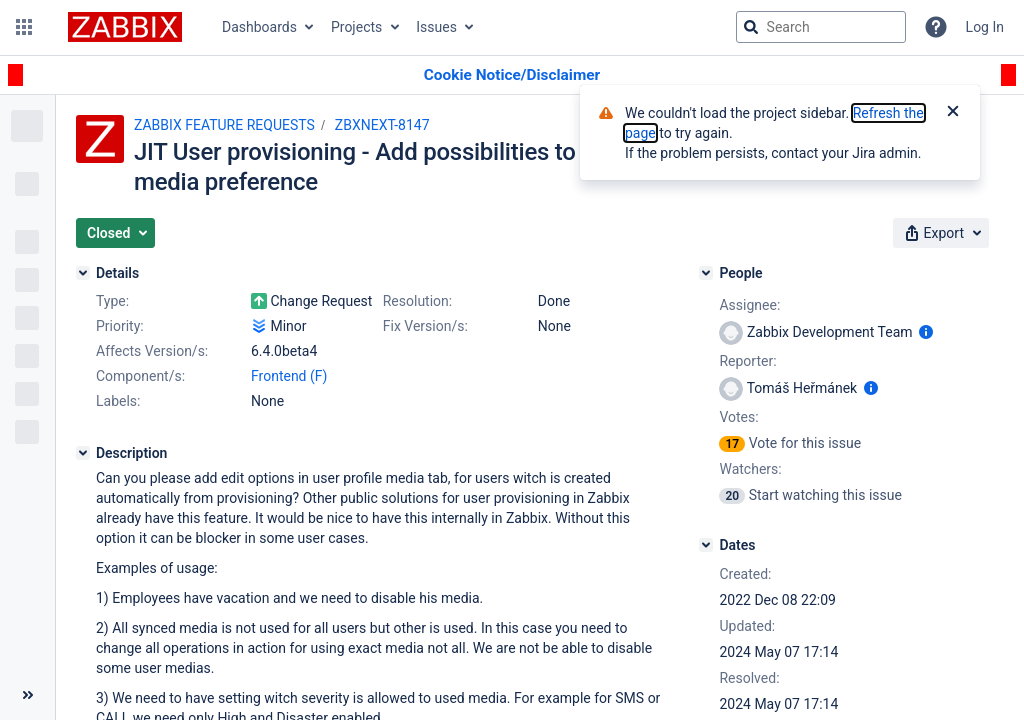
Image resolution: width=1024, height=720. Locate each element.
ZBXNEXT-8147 (382, 125)
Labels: (118, 401)
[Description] (83, 453)
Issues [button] (436, 27)
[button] (24, 27)
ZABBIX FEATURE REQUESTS (224, 125)
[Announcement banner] (512, 75)
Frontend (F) (289, 376)
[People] (706, 273)
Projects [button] (356, 27)
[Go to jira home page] (125, 27)
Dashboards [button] (259, 27)
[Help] (936, 27)
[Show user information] (926, 332)
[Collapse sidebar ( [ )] (27, 695)
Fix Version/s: (425, 326)
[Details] (83, 273)
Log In (985, 27)
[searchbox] (821, 27)
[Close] (953, 113)
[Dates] (706, 545)
